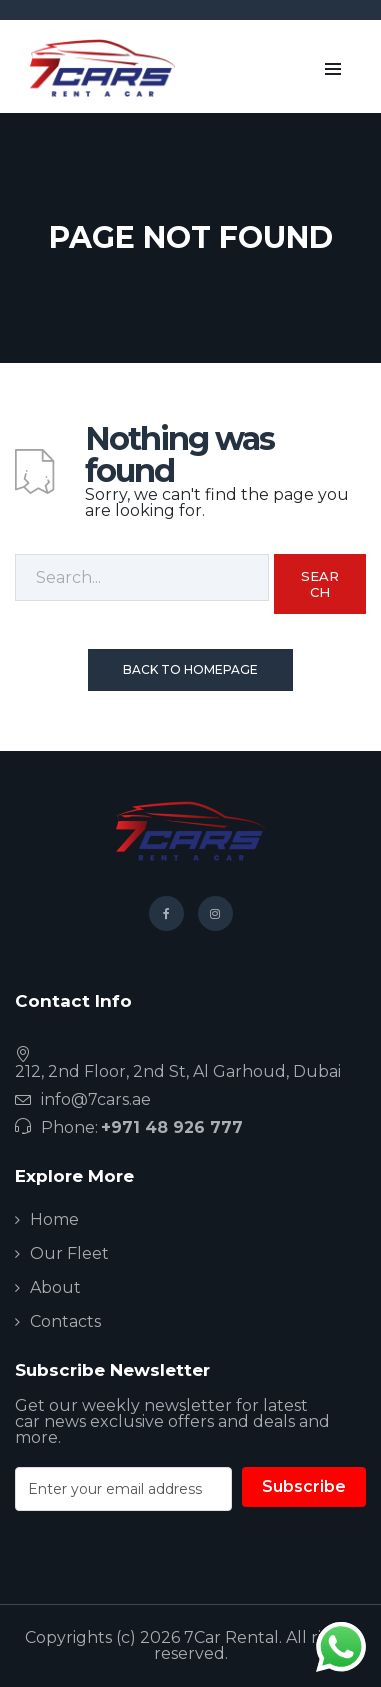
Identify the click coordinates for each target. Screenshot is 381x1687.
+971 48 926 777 (172, 1127)
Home (54, 1219)
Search (320, 584)
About (55, 1287)
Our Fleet (69, 1253)
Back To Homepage (190, 669)
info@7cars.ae (96, 1099)
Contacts (65, 1321)
